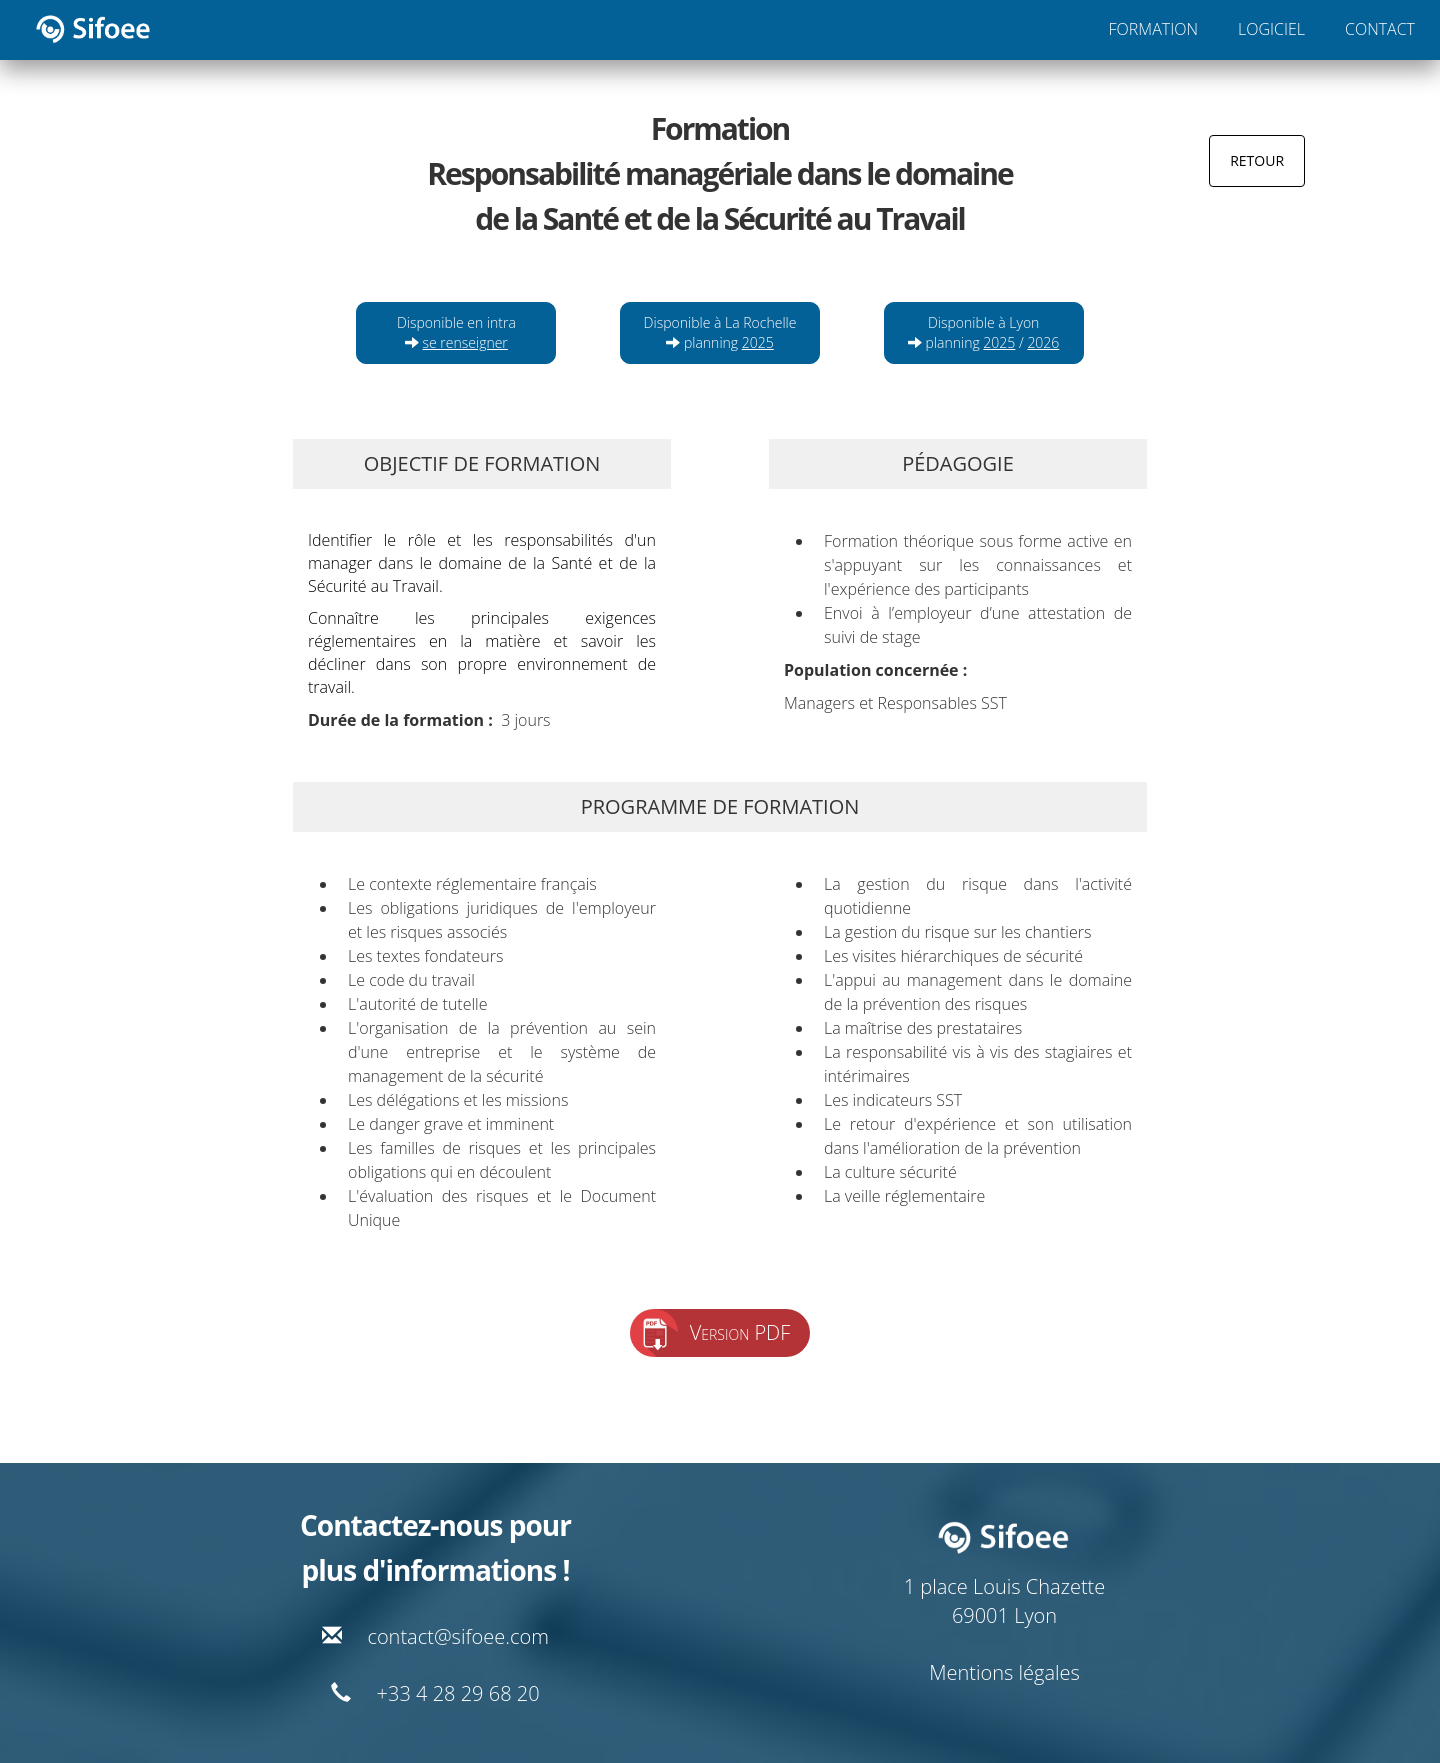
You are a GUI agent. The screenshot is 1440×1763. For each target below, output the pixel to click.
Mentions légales (1004, 1672)
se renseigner (465, 342)
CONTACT (1380, 29)
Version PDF (740, 1332)
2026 (1043, 342)
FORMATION (1153, 29)
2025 (758, 342)
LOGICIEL (1271, 29)
